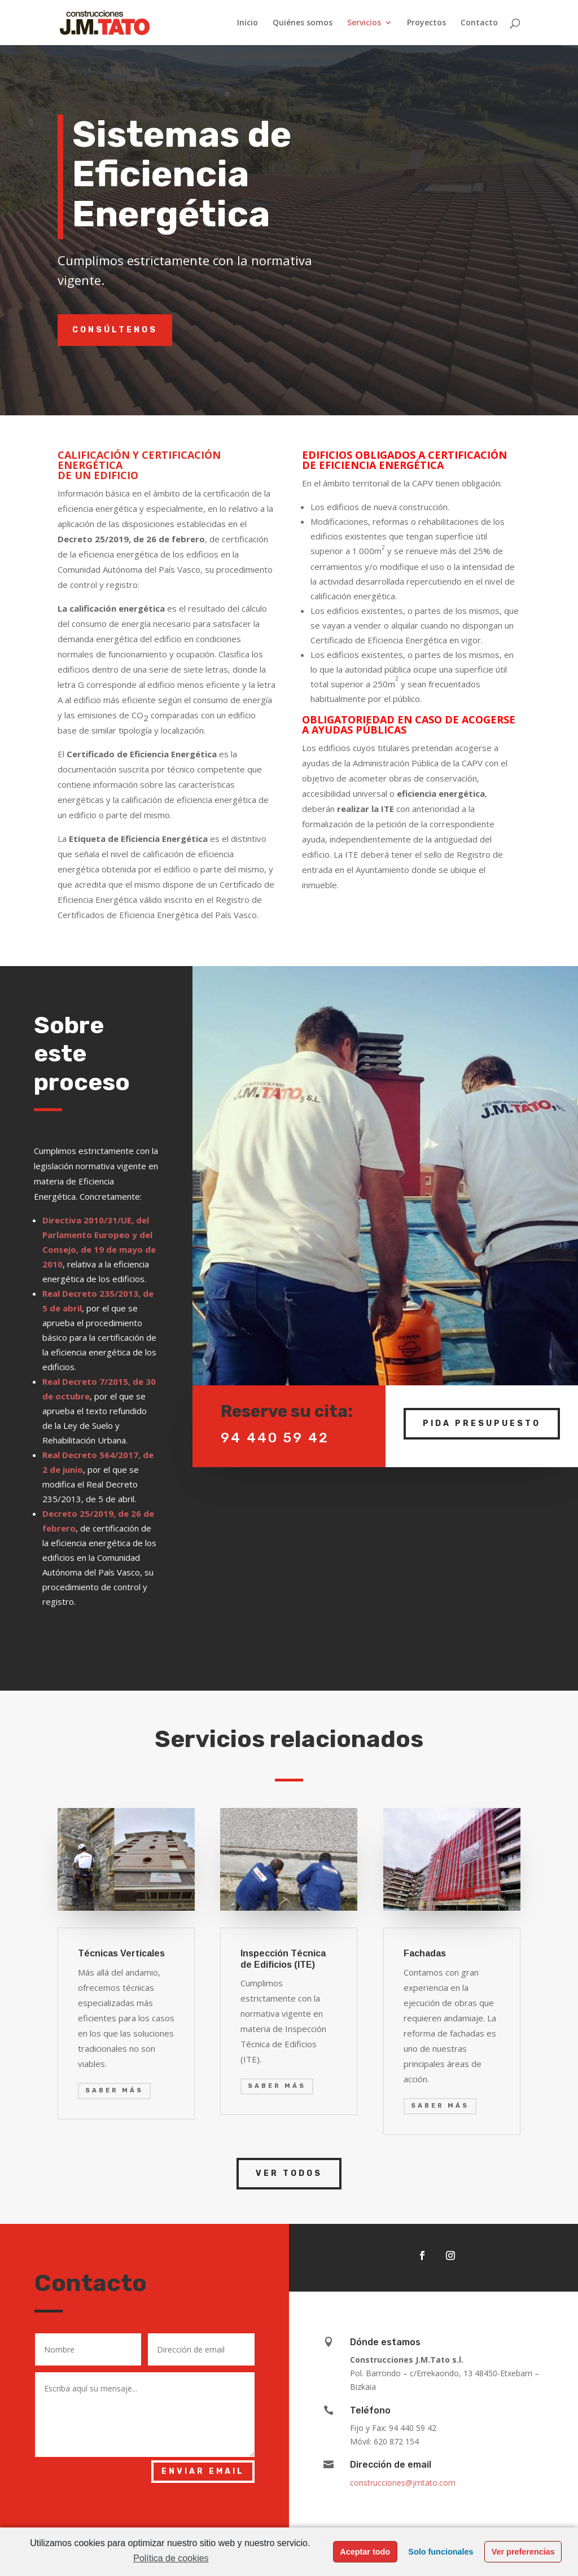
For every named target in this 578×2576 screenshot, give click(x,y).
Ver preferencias (523, 2551)
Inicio (247, 23)
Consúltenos (114, 330)
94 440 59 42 (275, 1422)
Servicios (364, 23)
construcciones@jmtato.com (403, 2482)
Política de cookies (170, 2558)
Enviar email (202, 2471)
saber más (114, 2090)
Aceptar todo (365, 2551)
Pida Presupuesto (482, 1407)
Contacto (479, 23)
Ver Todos (289, 2173)
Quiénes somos (302, 23)
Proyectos (426, 23)
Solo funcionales (440, 2551)
